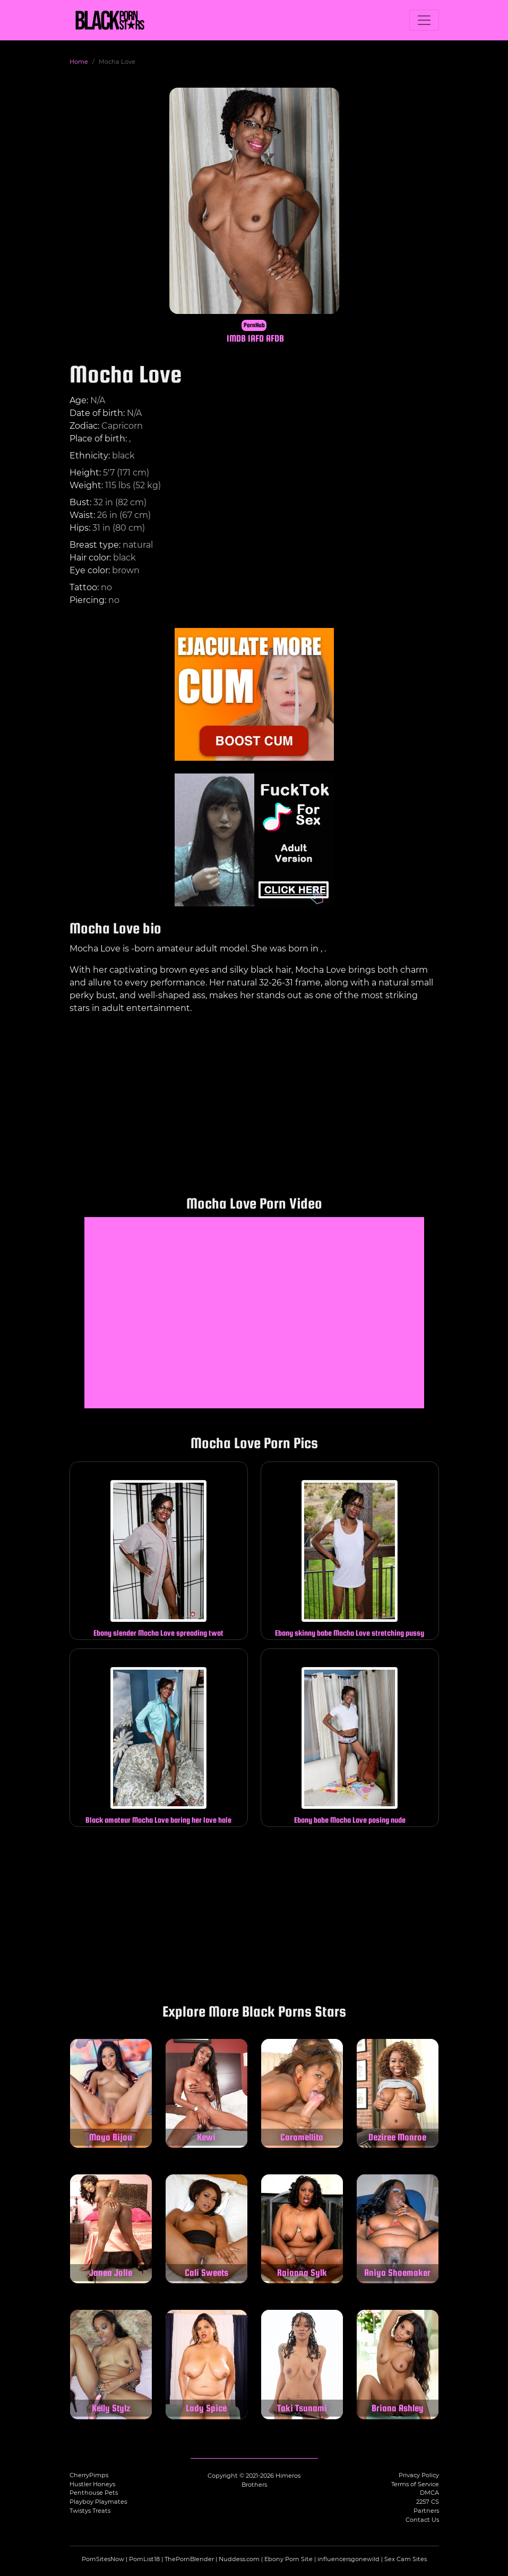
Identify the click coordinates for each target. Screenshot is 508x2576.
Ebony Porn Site (288, 2559)
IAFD (256, 338)
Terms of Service (415, 2484)
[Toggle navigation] (424, 20)
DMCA (429, 2492)
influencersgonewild (348, 2559)
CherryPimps (89, 2475)
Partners (426, 2510)
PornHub (254, 325)
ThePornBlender (189, 2559)
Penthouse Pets (94, 2492)
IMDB (236, 338)
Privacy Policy (419, 2475)
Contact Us (422, 2519)
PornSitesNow (103, 2559)
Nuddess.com (239, 2559)
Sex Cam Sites (405, 2559)
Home (79, 61)
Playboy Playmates (98, 2501)
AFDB (275, 338)
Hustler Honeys (92, 2484)
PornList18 (144, 2559)
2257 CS (427, 2501)
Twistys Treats (90, 2510)
